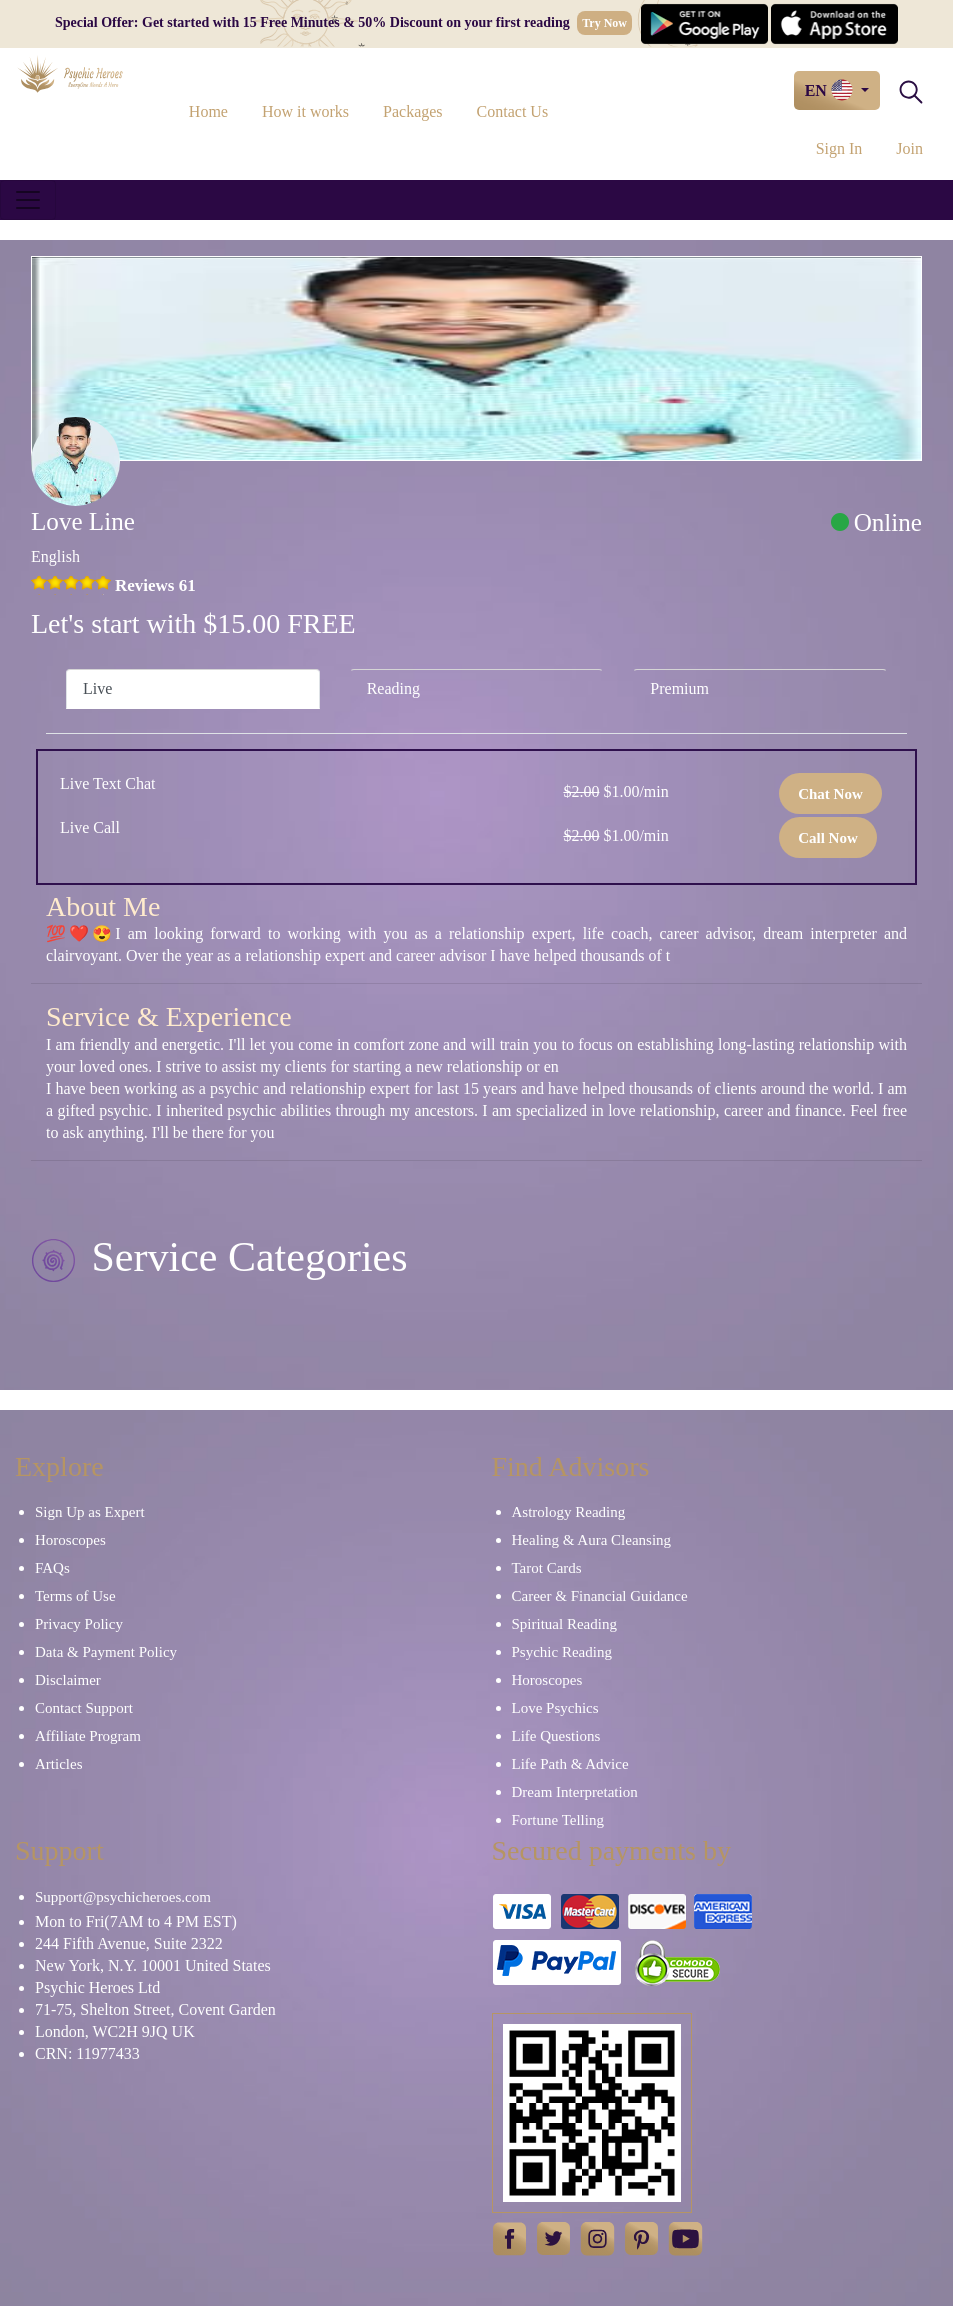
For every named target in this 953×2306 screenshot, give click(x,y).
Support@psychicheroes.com (123, 1897)
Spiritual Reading (564, 1624)
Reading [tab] (393, 688)
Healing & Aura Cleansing (592, 1540)
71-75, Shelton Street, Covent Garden (155, 2009)
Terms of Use (75, 1596)
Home (208, 111)
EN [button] (831, 90)
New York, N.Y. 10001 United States (153, 1965)
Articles (58, 1764)
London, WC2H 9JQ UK (115, 2031)
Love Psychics (555, 1708)
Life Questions (556, 1736)
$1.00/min (615, 791)
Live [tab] (97, 688)
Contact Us (513, 111)
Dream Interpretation (575, 1792)
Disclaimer (68, 1680)
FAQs (52, 1568)
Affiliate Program (88, 1736)
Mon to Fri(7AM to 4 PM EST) (136, 1921)
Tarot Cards (547, 1568)
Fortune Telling (558, 1820)
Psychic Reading (562, 1652)
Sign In (839, 148)
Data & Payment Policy (106, 1652)
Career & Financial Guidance (600, 1596)
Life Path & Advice (570, 1764)
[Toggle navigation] (28, 200)
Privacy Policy (79, 1624)
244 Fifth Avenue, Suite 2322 (129, 1943)
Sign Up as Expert (90, 1512)
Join (909, 148)
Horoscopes (70, 1540)
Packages (413, 111)
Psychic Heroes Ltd (97, 1987)
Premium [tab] (679, 688)
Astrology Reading (569, 1512)
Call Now (828, 838)
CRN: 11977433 (87, 2053)
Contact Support (84, 1708)
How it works (305, 111)
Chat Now (830, 794)
